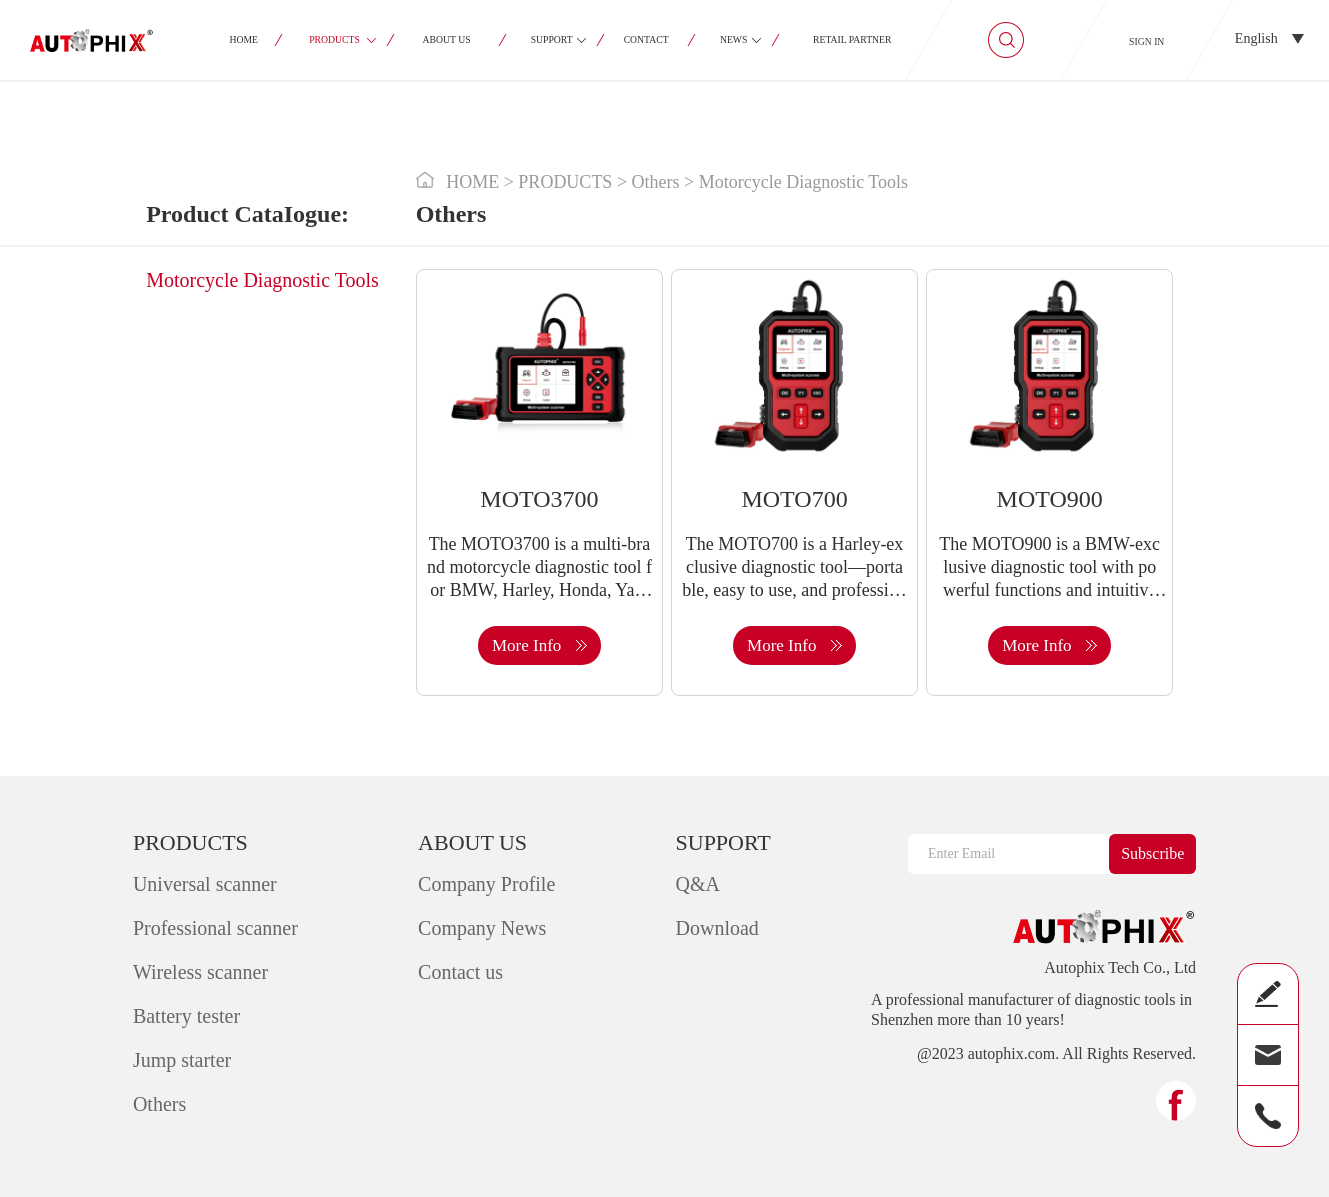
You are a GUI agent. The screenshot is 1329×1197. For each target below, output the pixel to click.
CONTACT (645, 39)
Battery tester (186, 1016)
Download (717, 928)
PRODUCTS (334, 39)
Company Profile (486, 884)
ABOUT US (446, 39)
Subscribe (1152, 853)
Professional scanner (215, 928)
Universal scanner (205, 884)
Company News (482, 928)
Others (159, 1104)
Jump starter (182, 1060)
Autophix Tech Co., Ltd (1120, 968)
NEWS (733, 39)
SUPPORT (551, 39)
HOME (243, 39)
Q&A (698, 884)
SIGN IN (1146, 41)
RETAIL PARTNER (852, 39)
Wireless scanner (200, 972)
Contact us (460, 972)
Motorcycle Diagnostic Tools (262, 280)
